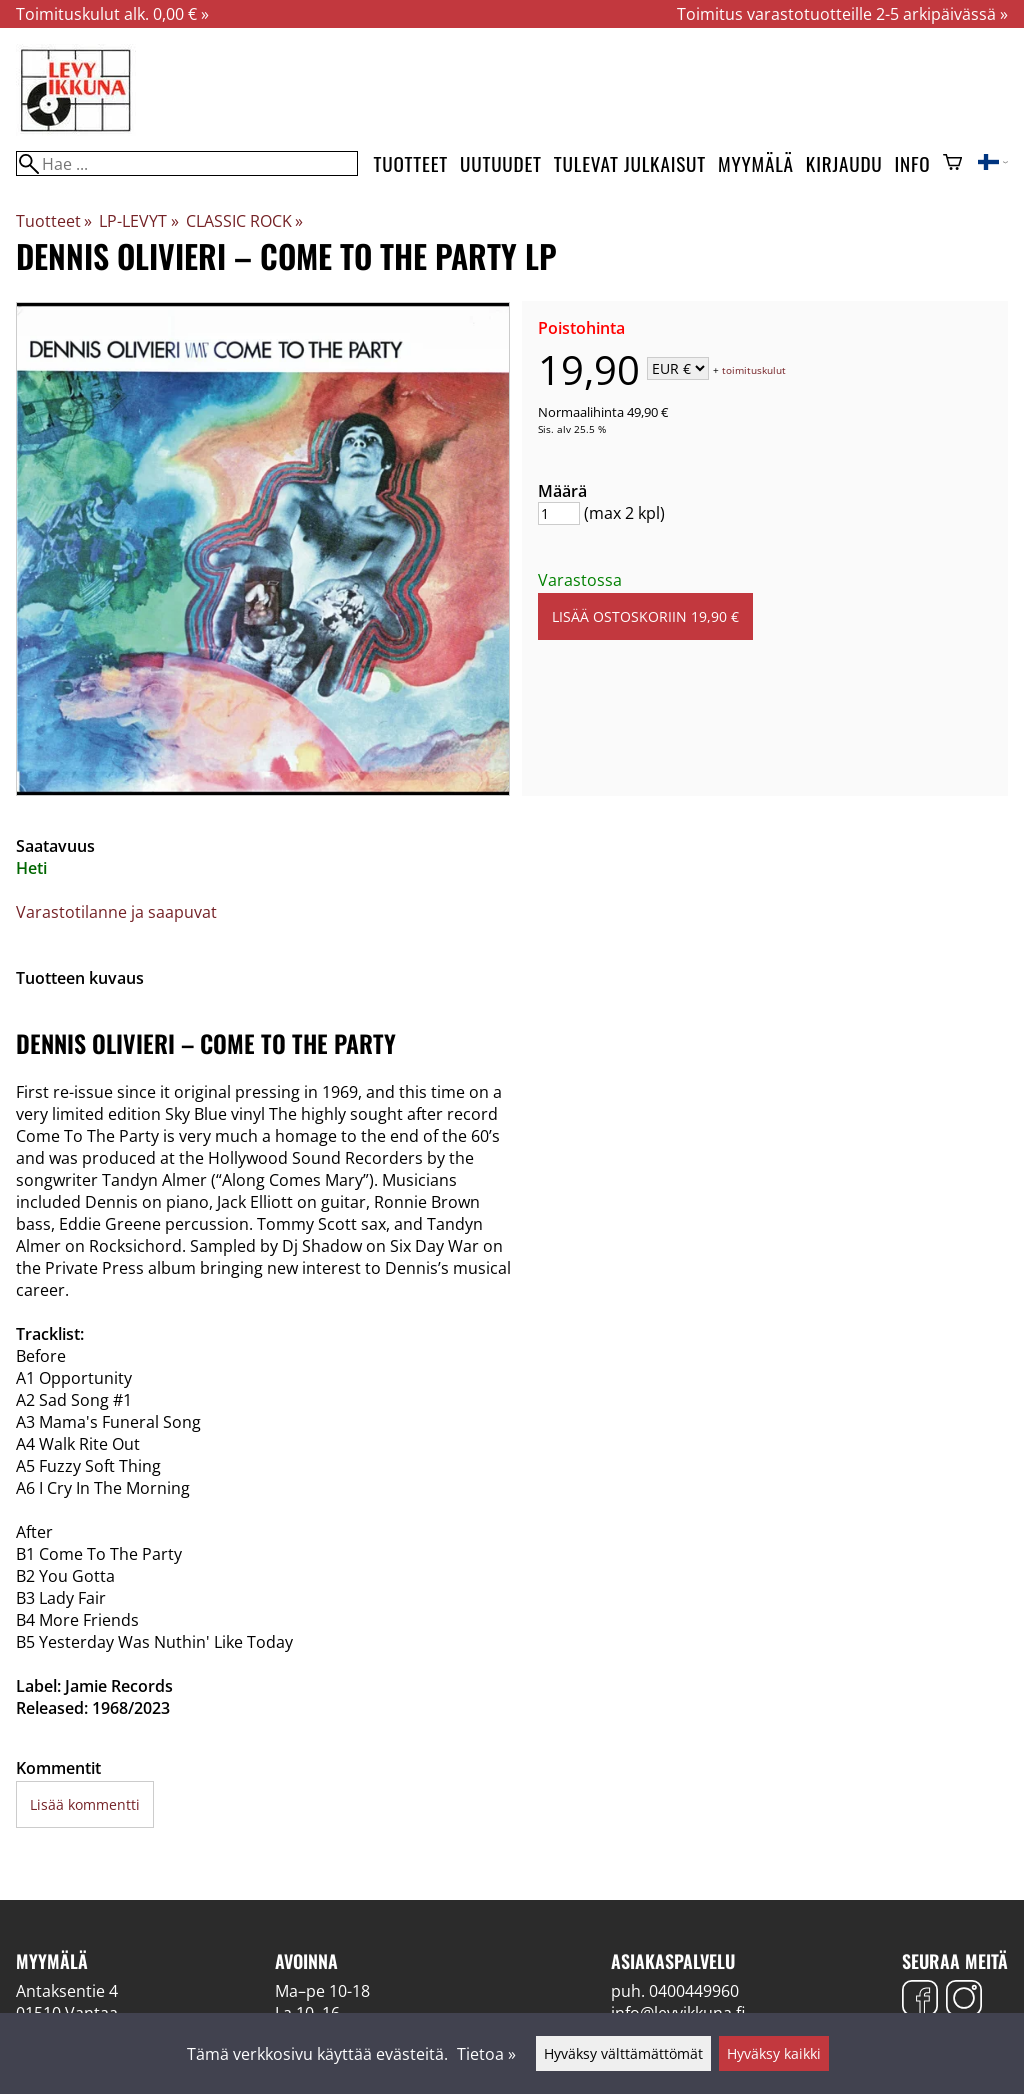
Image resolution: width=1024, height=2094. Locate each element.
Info (913, 163)
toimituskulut (754, 370)
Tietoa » (486, 2054)
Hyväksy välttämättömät (623, 2053)
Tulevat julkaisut (630, 163)
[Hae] (187, 163)
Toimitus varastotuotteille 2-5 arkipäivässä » (842, 14)
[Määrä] (559, 513)
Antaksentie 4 (67, 1991)
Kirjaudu (844, 163)
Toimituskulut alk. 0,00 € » (112, 14)
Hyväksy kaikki (774, 2053)
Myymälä (756, 163)
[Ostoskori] (952, 164)
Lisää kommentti (85, 1804)
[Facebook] (920, 2000)
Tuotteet (411, 163)
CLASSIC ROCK (244, 221)
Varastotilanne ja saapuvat (116, 912)
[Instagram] (964, 2000)
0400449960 (694, 1991)
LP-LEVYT (138, 221)
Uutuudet (501, 163)
